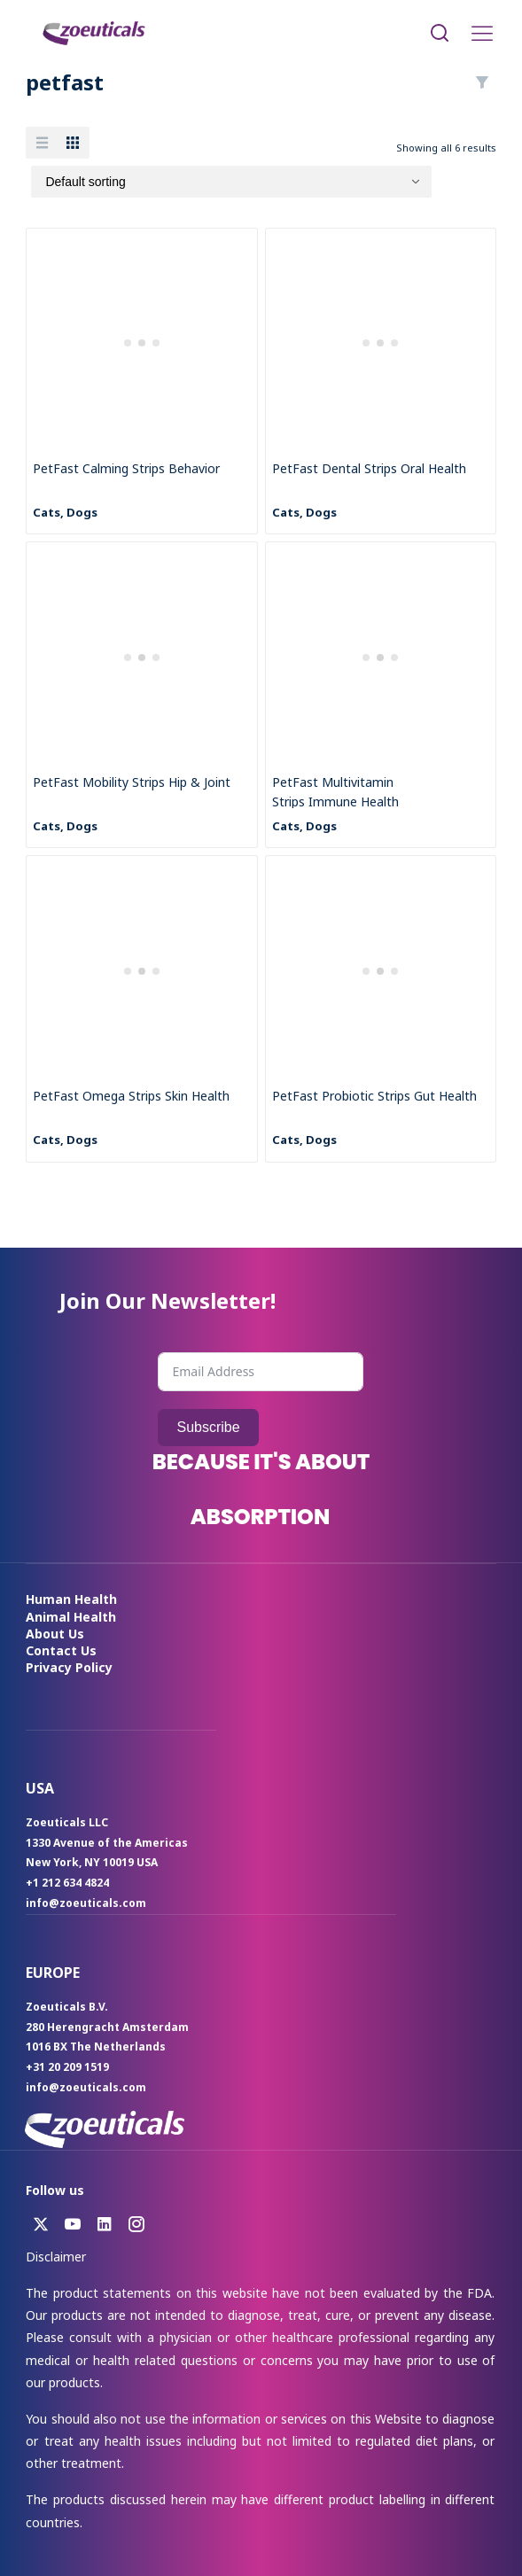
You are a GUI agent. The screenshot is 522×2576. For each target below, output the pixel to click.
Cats (46, 512)
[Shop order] (231, 182)
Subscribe (207, 1427)
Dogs (81, 512)
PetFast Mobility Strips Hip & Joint (131, 782)
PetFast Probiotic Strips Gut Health (374, 1095)
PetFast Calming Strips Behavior (126, 468)
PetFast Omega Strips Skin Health (131, 1095)
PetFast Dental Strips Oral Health (369, 468)
